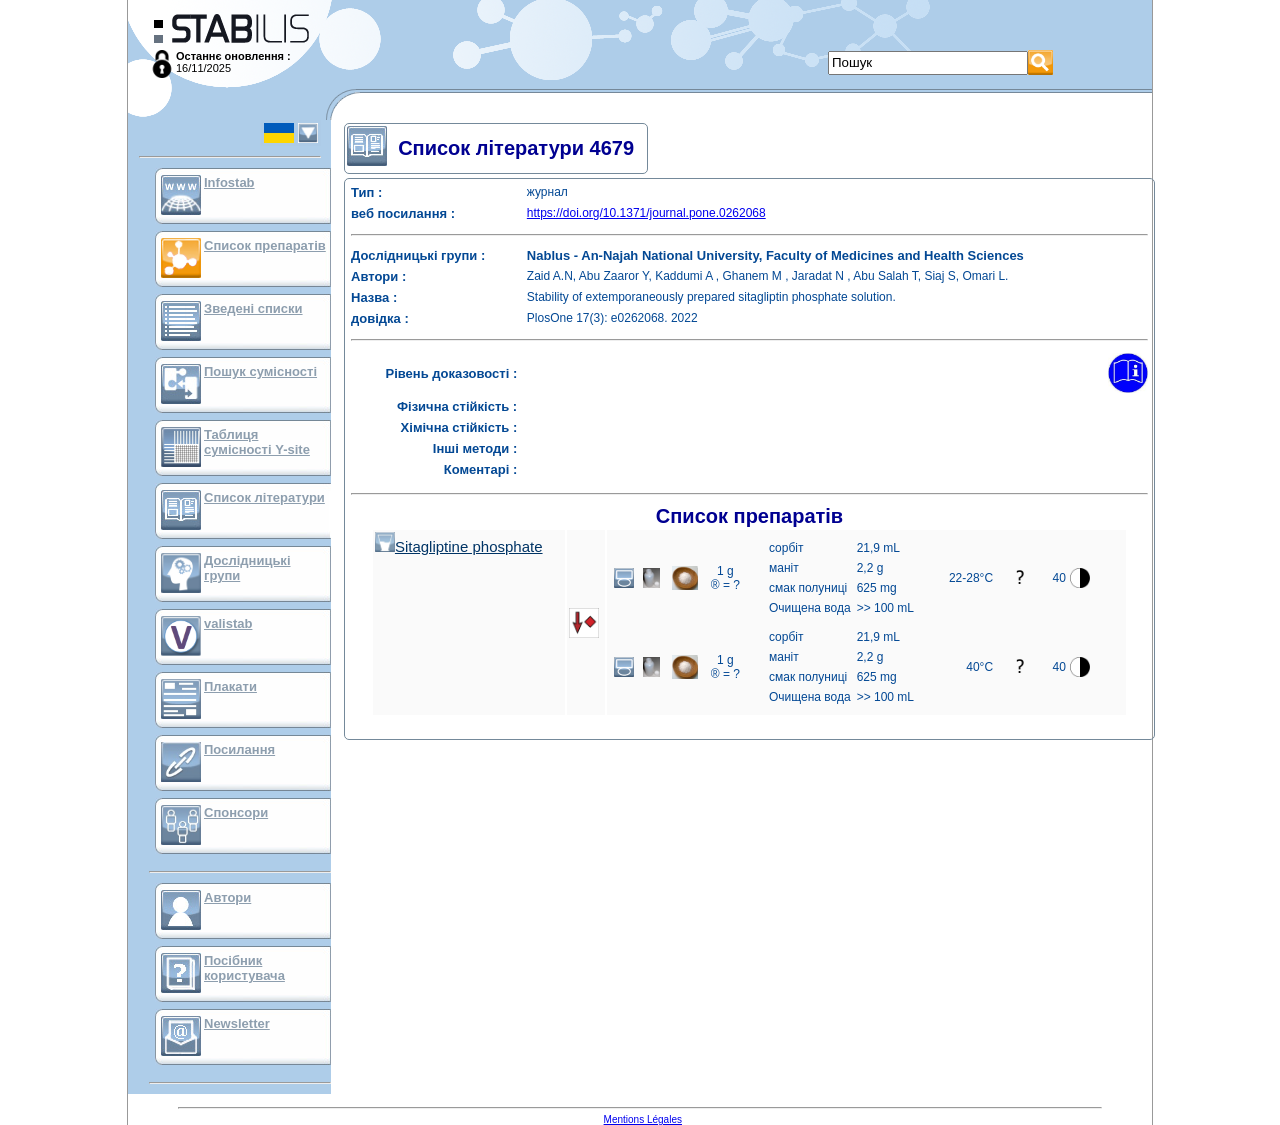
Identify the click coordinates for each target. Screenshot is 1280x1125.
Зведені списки (253, 308)
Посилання (239, 749)
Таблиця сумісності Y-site (257, 442)
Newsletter (237, 1023)
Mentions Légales (643, 1119)
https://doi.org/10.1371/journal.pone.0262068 (646, 213)
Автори (227, 897)
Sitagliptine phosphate (459, 546)
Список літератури (264, 497)
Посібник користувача (244, 968)
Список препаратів (265, 245)
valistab (228, 623)
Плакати (230, 686)
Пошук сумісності (260, 371)
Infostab (229, 182)
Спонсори (236, 812)
